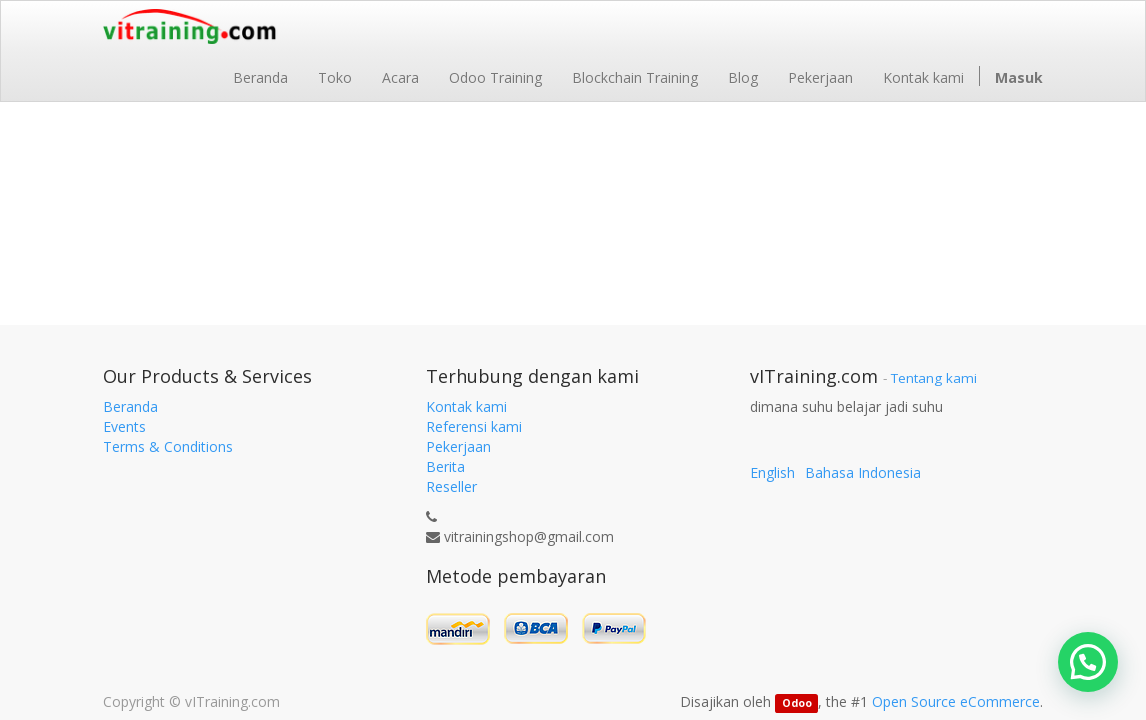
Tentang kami (934, 378)
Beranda (130, 406)
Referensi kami (474, 426)
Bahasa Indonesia (863, 472)
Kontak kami (466, 406)
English (772, 472)
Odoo (797, 703)
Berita (445, 466)
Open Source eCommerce (956, 701)
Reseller (451, 486)
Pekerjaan (458, 446)
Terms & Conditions (168, 446)
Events (124, 426)
